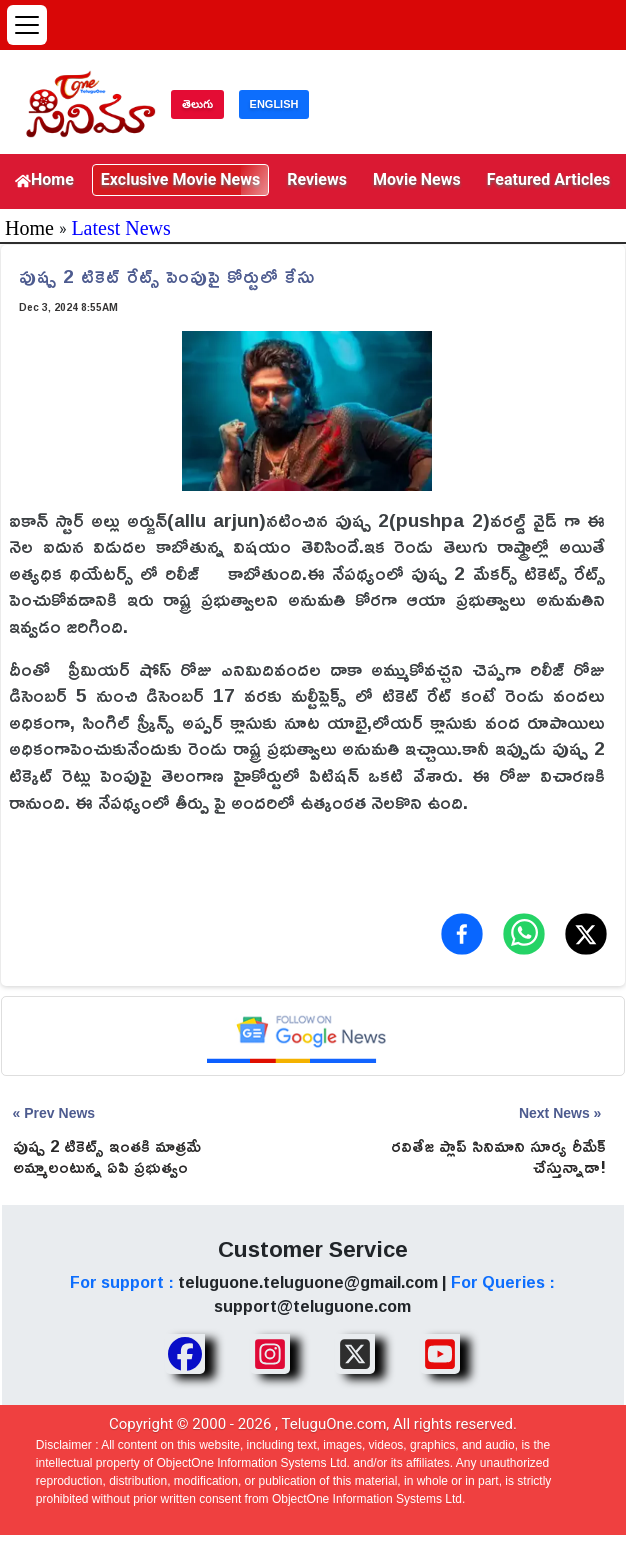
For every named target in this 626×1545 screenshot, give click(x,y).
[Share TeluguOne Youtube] (440, 1354)
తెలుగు (197, 104)
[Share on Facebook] (462, 934)
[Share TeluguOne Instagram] (270, 1354)
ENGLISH (274, 104)
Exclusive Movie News (180, 179)
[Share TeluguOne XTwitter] (355, 1354)
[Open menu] (27, 25)
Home (44, 179)
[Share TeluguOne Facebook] (185, 1354)
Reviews (317, 179)
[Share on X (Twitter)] (586, 934)
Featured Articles (549, 179)
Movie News (417, 179)
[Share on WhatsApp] (524, 934)
